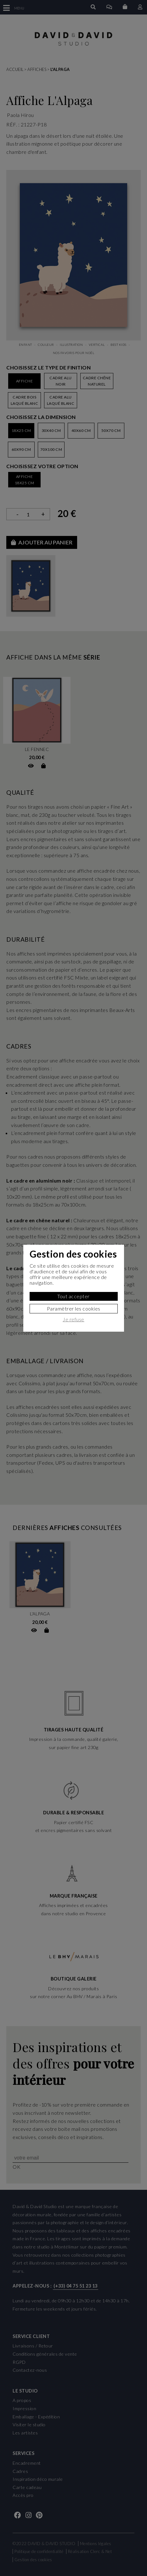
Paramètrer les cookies (73, 1308)
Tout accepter (73, 1296)
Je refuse (73, 1319)
